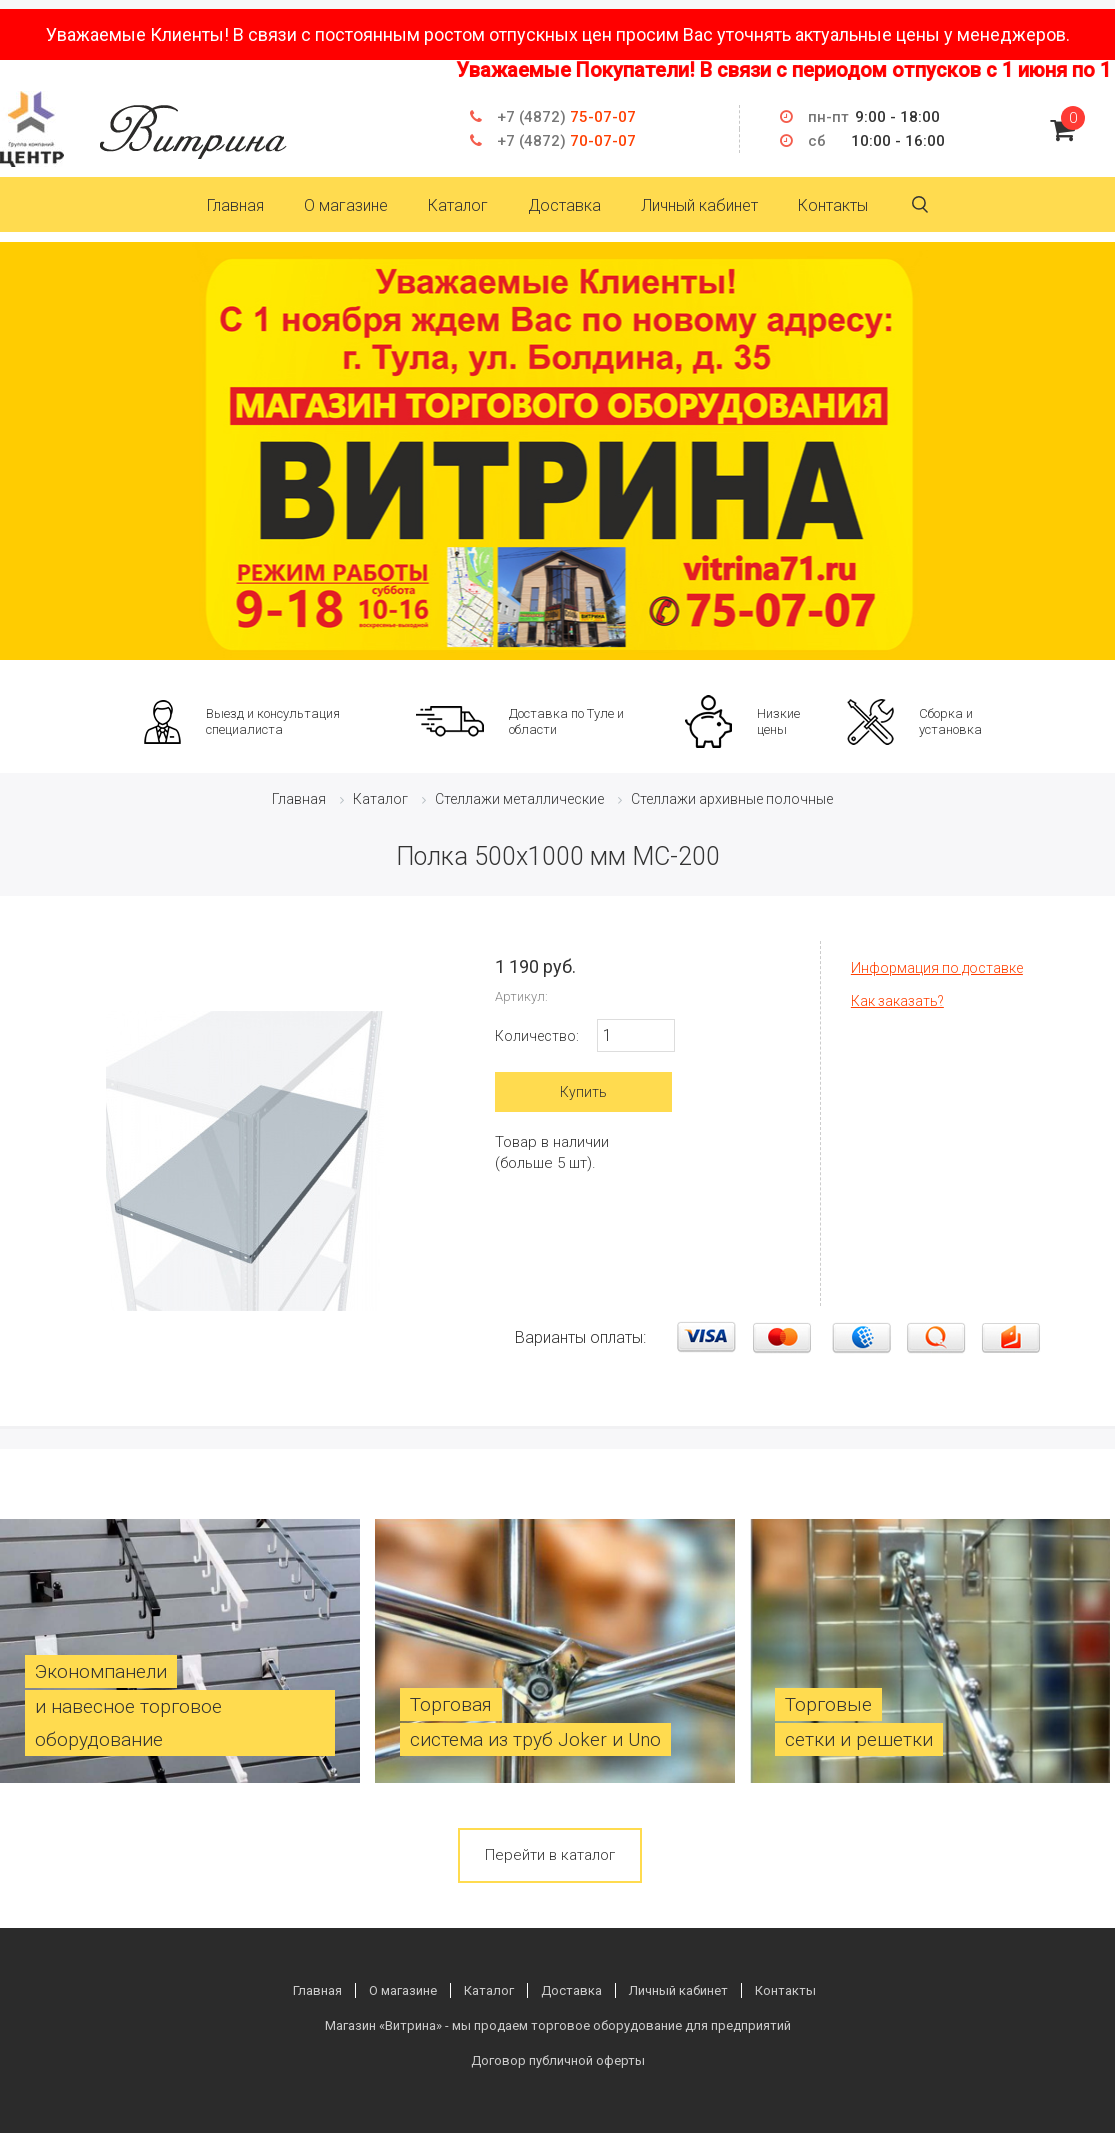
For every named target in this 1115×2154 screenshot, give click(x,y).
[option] (557, 451)
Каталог (458, 205)
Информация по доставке (937, 968)
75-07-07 (566, 117)
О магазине (346, 205)
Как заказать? (897, 1001)
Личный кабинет (699, 205)
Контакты (833, 205)
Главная (235, 205)
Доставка (564, 205)
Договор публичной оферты (558, 2060)
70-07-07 (566, 141)
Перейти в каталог (550, 1855)
